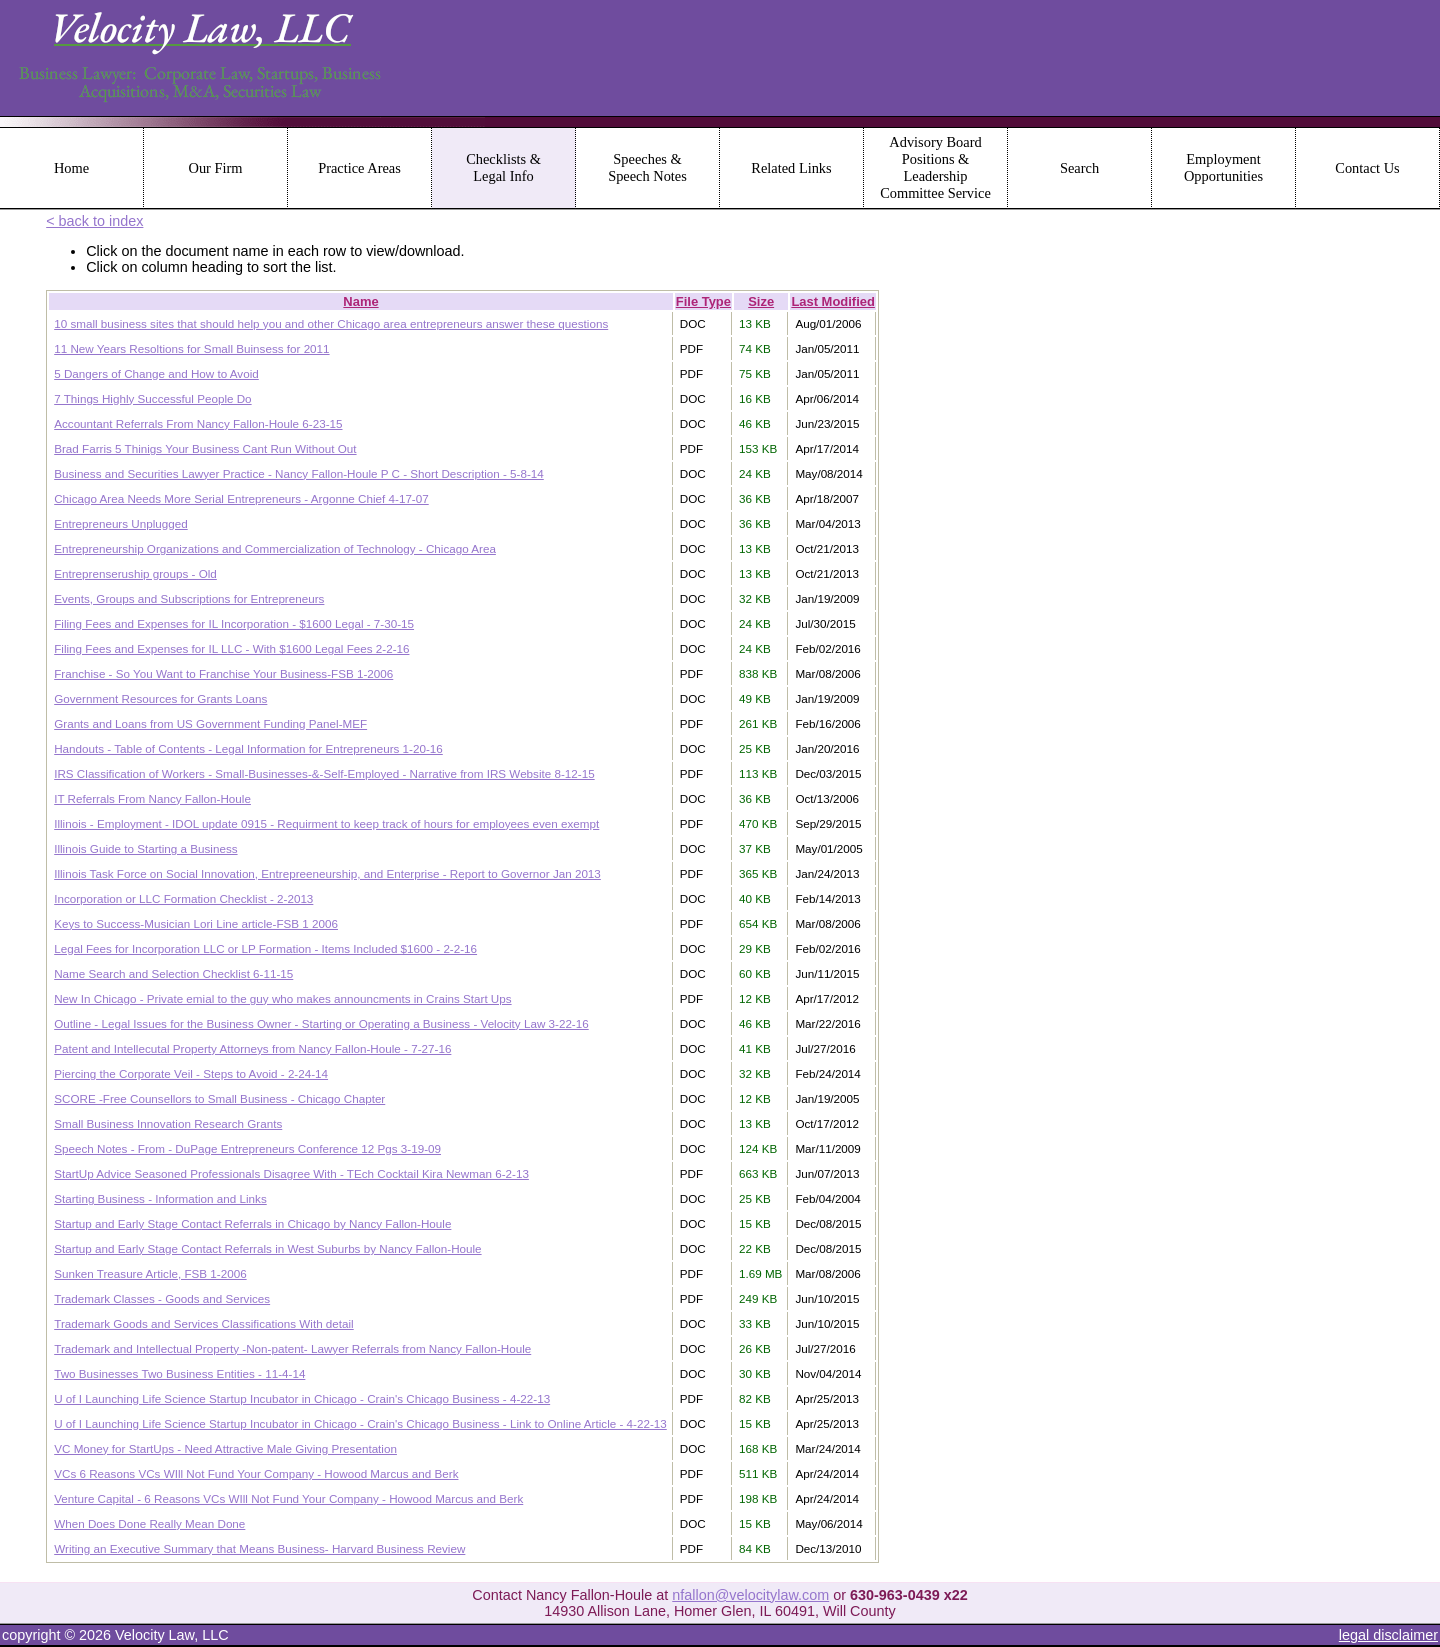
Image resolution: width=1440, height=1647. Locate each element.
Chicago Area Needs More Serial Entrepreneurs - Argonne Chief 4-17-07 (241, 498)
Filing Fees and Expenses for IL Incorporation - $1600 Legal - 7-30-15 (234, 623)
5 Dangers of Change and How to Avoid (156, 373)
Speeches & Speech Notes (647, 167)
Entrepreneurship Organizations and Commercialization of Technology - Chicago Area (275, 548)
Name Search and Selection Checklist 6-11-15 (173, 973)
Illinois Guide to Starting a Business (145, 848)
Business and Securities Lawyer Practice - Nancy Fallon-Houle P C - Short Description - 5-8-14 (299, 473)
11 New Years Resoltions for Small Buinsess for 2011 (191, 348)
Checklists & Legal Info (503, 167)
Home (71, 168)
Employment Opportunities (1223, 167)
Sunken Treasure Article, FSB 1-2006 (150, 1273)
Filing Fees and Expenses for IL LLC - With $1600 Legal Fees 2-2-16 (231, 648)
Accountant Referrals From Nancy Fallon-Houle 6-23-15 (198, 423)
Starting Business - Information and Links (160, 1198)
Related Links (791, 168)
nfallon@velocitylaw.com (750, 1595)
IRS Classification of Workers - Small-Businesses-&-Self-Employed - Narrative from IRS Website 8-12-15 (324, 773)
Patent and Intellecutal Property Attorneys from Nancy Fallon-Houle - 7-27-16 (252, 1048)
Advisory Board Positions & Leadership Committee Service (935, 167)
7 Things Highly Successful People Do (152, 398)
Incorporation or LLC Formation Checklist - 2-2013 (183, 898)
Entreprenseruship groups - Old (135, 573)
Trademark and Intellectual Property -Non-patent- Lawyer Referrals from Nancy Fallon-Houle (292, 1348)
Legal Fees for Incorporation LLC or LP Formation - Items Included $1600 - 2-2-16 (265, 948)
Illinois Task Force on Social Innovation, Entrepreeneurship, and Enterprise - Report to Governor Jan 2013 (327, 873)
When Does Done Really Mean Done (149, 1523)
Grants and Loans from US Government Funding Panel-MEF (210, 723)
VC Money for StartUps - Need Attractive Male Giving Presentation (225, 1448)
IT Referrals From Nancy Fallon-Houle (152, 798)
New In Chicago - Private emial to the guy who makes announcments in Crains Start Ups (282, 998)
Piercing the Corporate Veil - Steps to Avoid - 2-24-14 (191, 1073)
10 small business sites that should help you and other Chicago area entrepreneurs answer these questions (331, 323)
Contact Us (1367, 168)
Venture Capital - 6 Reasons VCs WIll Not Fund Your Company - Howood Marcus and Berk (288, 1498)
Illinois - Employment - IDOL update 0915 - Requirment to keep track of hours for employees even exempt (326, 823)
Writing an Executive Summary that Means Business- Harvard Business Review (259, 1548)
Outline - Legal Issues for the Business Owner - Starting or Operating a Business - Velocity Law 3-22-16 (321, 1023)
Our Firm (216, 168)
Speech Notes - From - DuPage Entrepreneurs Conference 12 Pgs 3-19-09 (247, 1148)
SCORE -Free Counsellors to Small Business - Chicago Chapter (219, 1098)
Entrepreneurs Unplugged (121, 523)
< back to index (94, 221)
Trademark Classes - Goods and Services (162, 1298)
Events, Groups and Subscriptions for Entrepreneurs (189, 598)
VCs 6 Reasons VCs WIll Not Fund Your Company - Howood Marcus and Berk (256, 1473)
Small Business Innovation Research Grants (168, 1123)
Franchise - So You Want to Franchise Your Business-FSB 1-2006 (223, 673)
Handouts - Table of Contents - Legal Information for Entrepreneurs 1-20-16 (248, 748)
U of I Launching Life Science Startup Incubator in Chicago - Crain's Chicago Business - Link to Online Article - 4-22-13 (360, 1423)
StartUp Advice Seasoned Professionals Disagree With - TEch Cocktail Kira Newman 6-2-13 (291, 1173)
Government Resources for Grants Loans (160, 698)
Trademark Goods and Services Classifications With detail (204, 1323)
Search (1079, 168)
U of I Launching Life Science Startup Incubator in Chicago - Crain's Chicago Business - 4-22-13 (302, 1398)
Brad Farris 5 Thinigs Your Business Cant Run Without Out (205, 448)
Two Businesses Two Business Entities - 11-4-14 (179, 1373)
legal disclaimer (1388, 1635)
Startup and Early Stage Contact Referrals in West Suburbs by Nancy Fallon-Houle (267, 1248)
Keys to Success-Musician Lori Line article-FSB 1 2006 (196, 923)
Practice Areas (359, 168)
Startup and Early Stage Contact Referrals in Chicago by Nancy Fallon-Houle (252, 1223)
